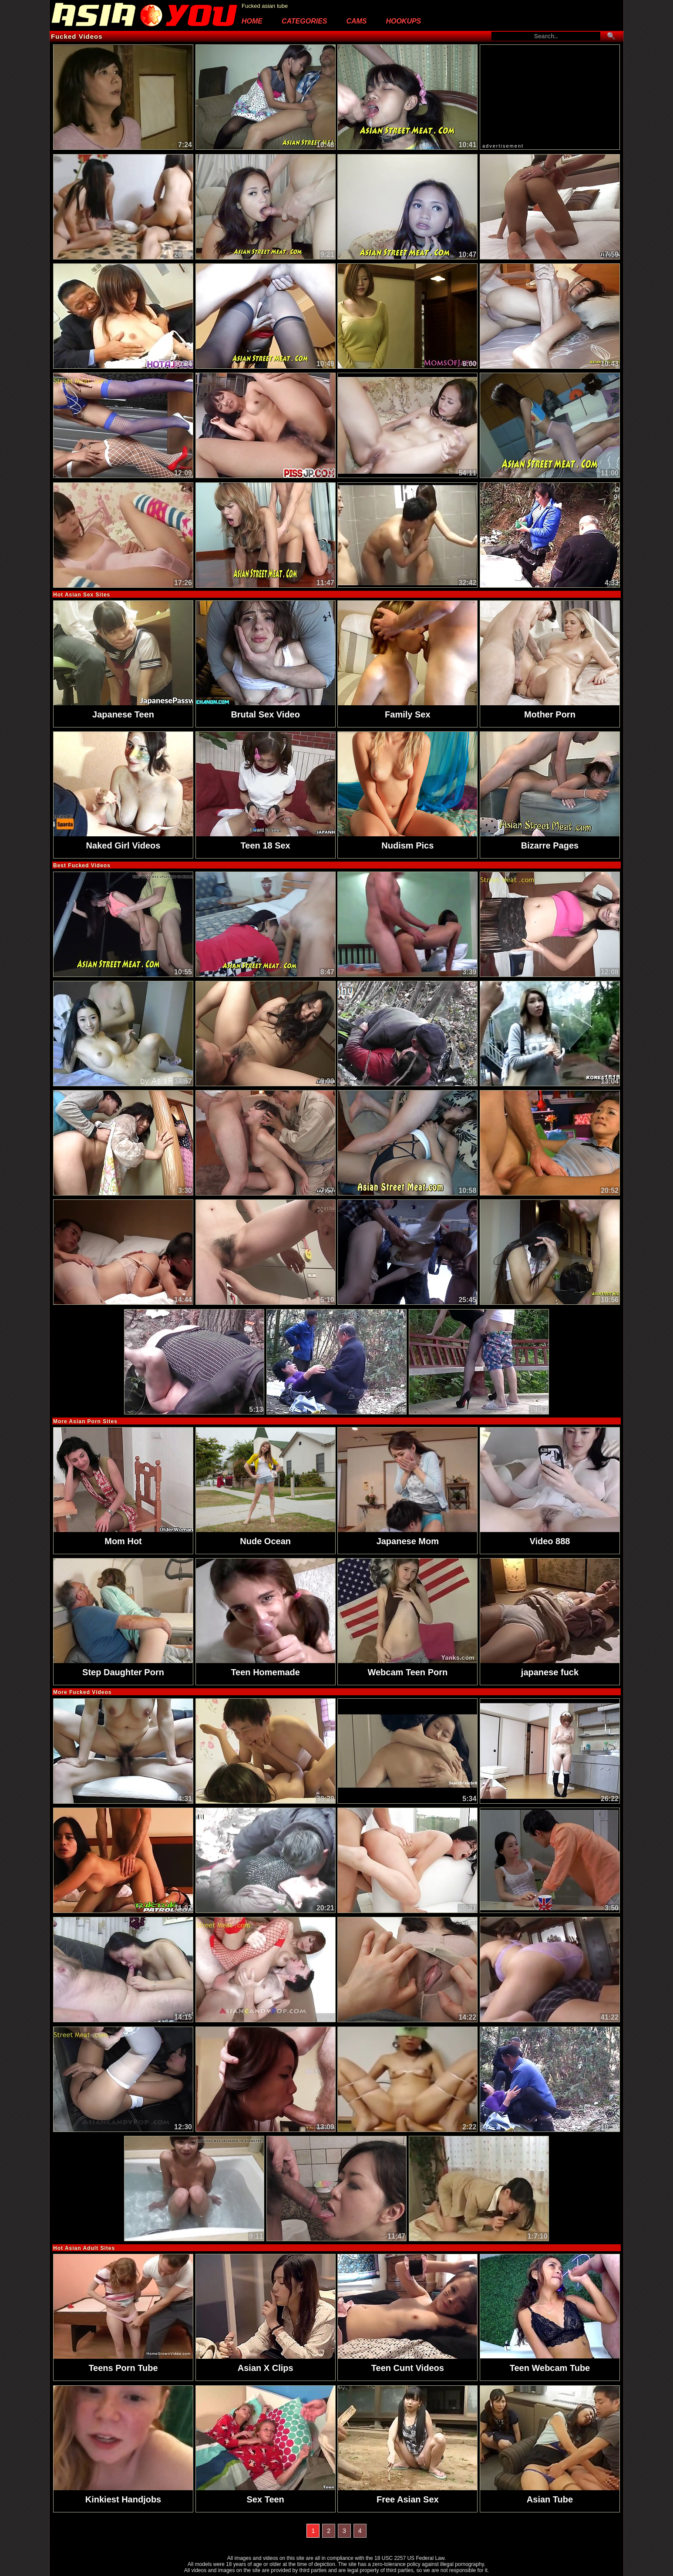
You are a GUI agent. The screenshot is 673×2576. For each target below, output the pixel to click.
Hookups (403, 21)
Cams (356, 21)
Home (252, 21)
